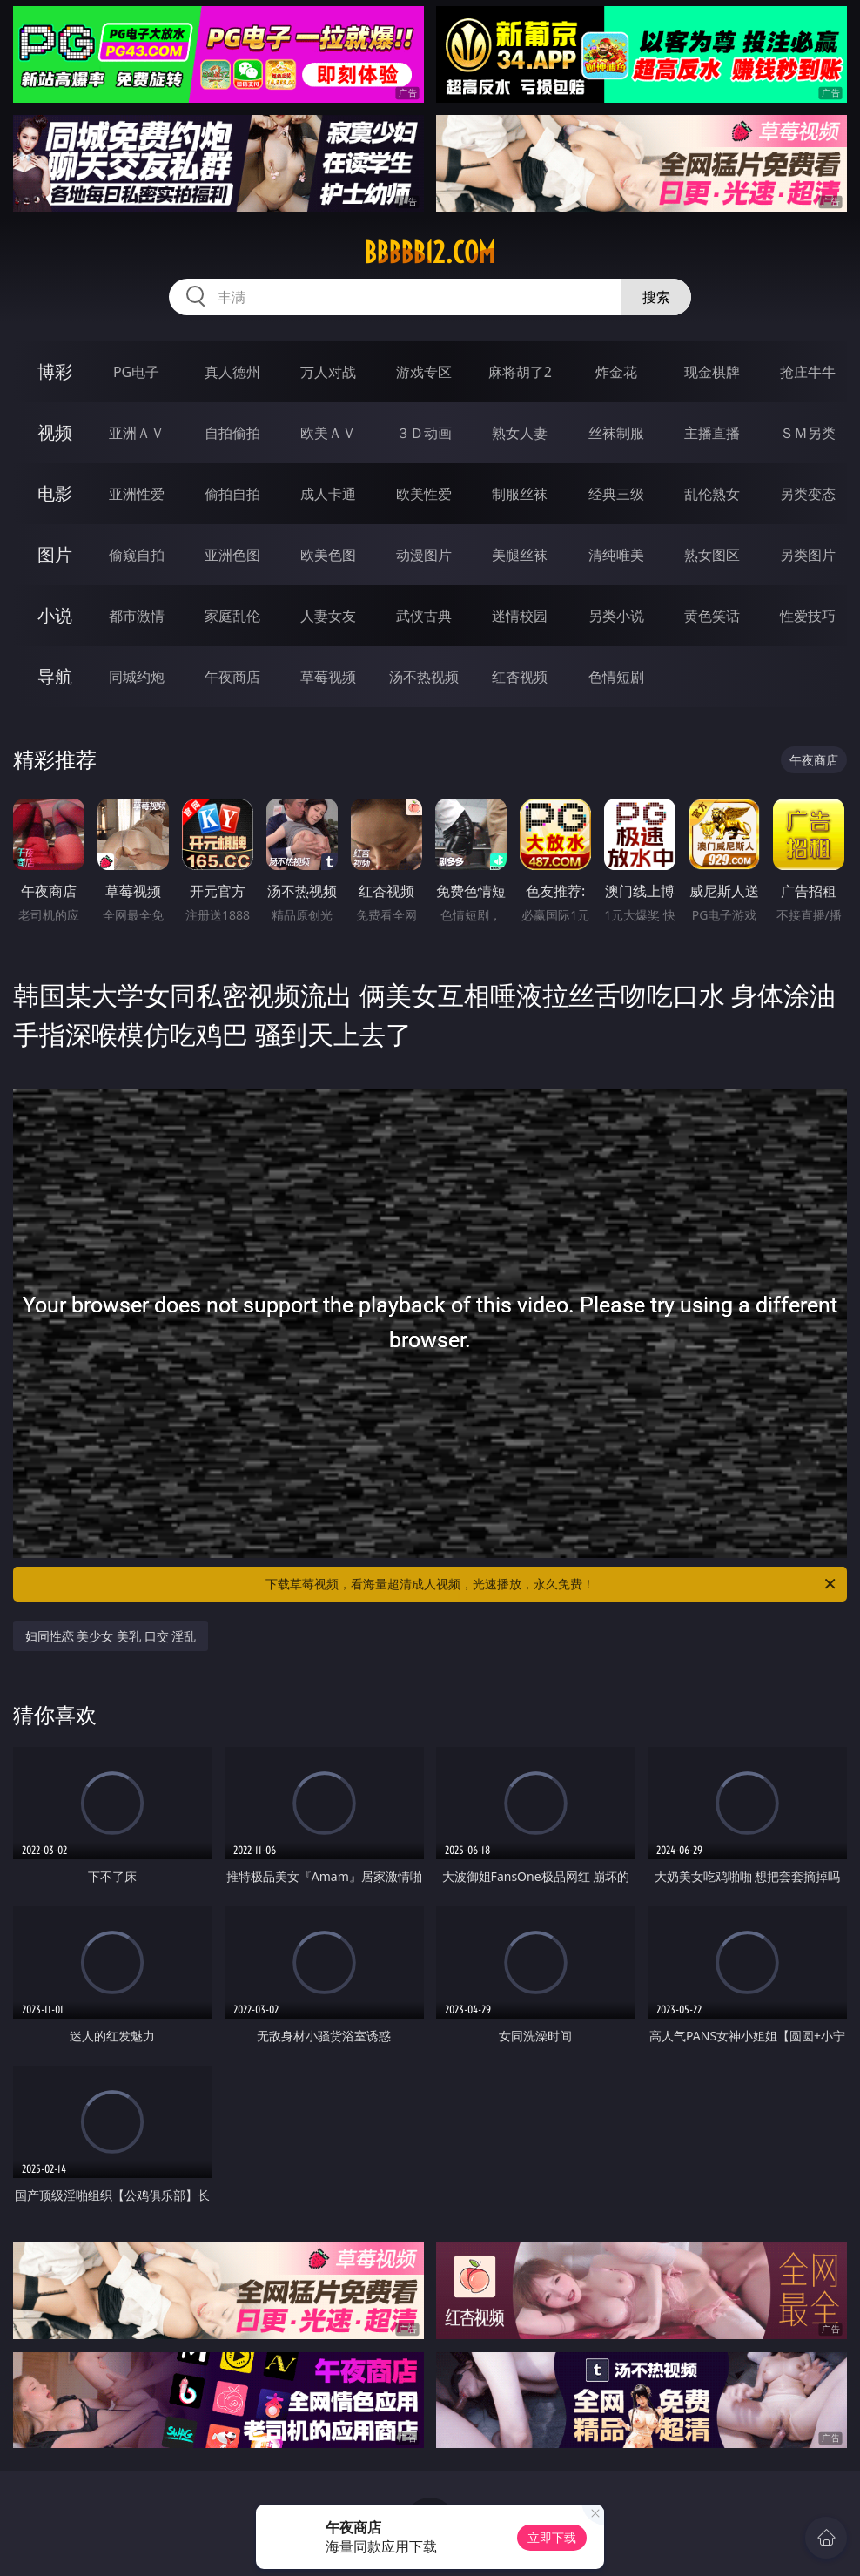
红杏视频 (520, 676)
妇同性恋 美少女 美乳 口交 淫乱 (111, 1636)
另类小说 (616, 615)
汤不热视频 (424, 676)
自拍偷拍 (232, 432)
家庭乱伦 (232, 615)
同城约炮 (137, 676)
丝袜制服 (616, 432)
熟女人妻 (520, 432)
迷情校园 (520, 615)
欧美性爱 (424, 493)
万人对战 (328, 371)
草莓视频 (328, 676)
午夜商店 (232, 676)
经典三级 (616, 493)
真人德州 (232, 371)
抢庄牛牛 (808, 371)
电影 (54, 493)
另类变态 (808, 493)
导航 (54, 676)
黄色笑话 (712, 615)
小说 (54, 615)
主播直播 (712, 432)
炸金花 (616, 371)
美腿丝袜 (520, 554)
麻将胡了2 (520, 371)
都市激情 (137, 615)
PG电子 (136, 371)
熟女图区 (712, 554)
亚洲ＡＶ (137, 432)
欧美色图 (328, 554)
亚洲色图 (232, 554)
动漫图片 (424, 554)
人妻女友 (328, 615)
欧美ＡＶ (328, 432)
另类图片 (808, 554)
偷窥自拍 (137, 554)
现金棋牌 (712, 371)
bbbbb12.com (429, 252)
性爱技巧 (808, 615)
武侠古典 (424, 615)
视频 (54, 432)
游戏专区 (424, 371)
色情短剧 (616, 676)
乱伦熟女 (712, 493)
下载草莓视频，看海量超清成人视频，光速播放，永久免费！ (551, 1584)
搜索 (656, 297)
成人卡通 (328, 493)
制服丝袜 (520, 493)
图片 (54, 554)
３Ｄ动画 (424, 432)
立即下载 (551, 2537)
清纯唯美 (616, 554)
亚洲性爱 (137, 493)
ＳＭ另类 (808, 432)
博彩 (54, 371)
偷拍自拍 (232, 493)
